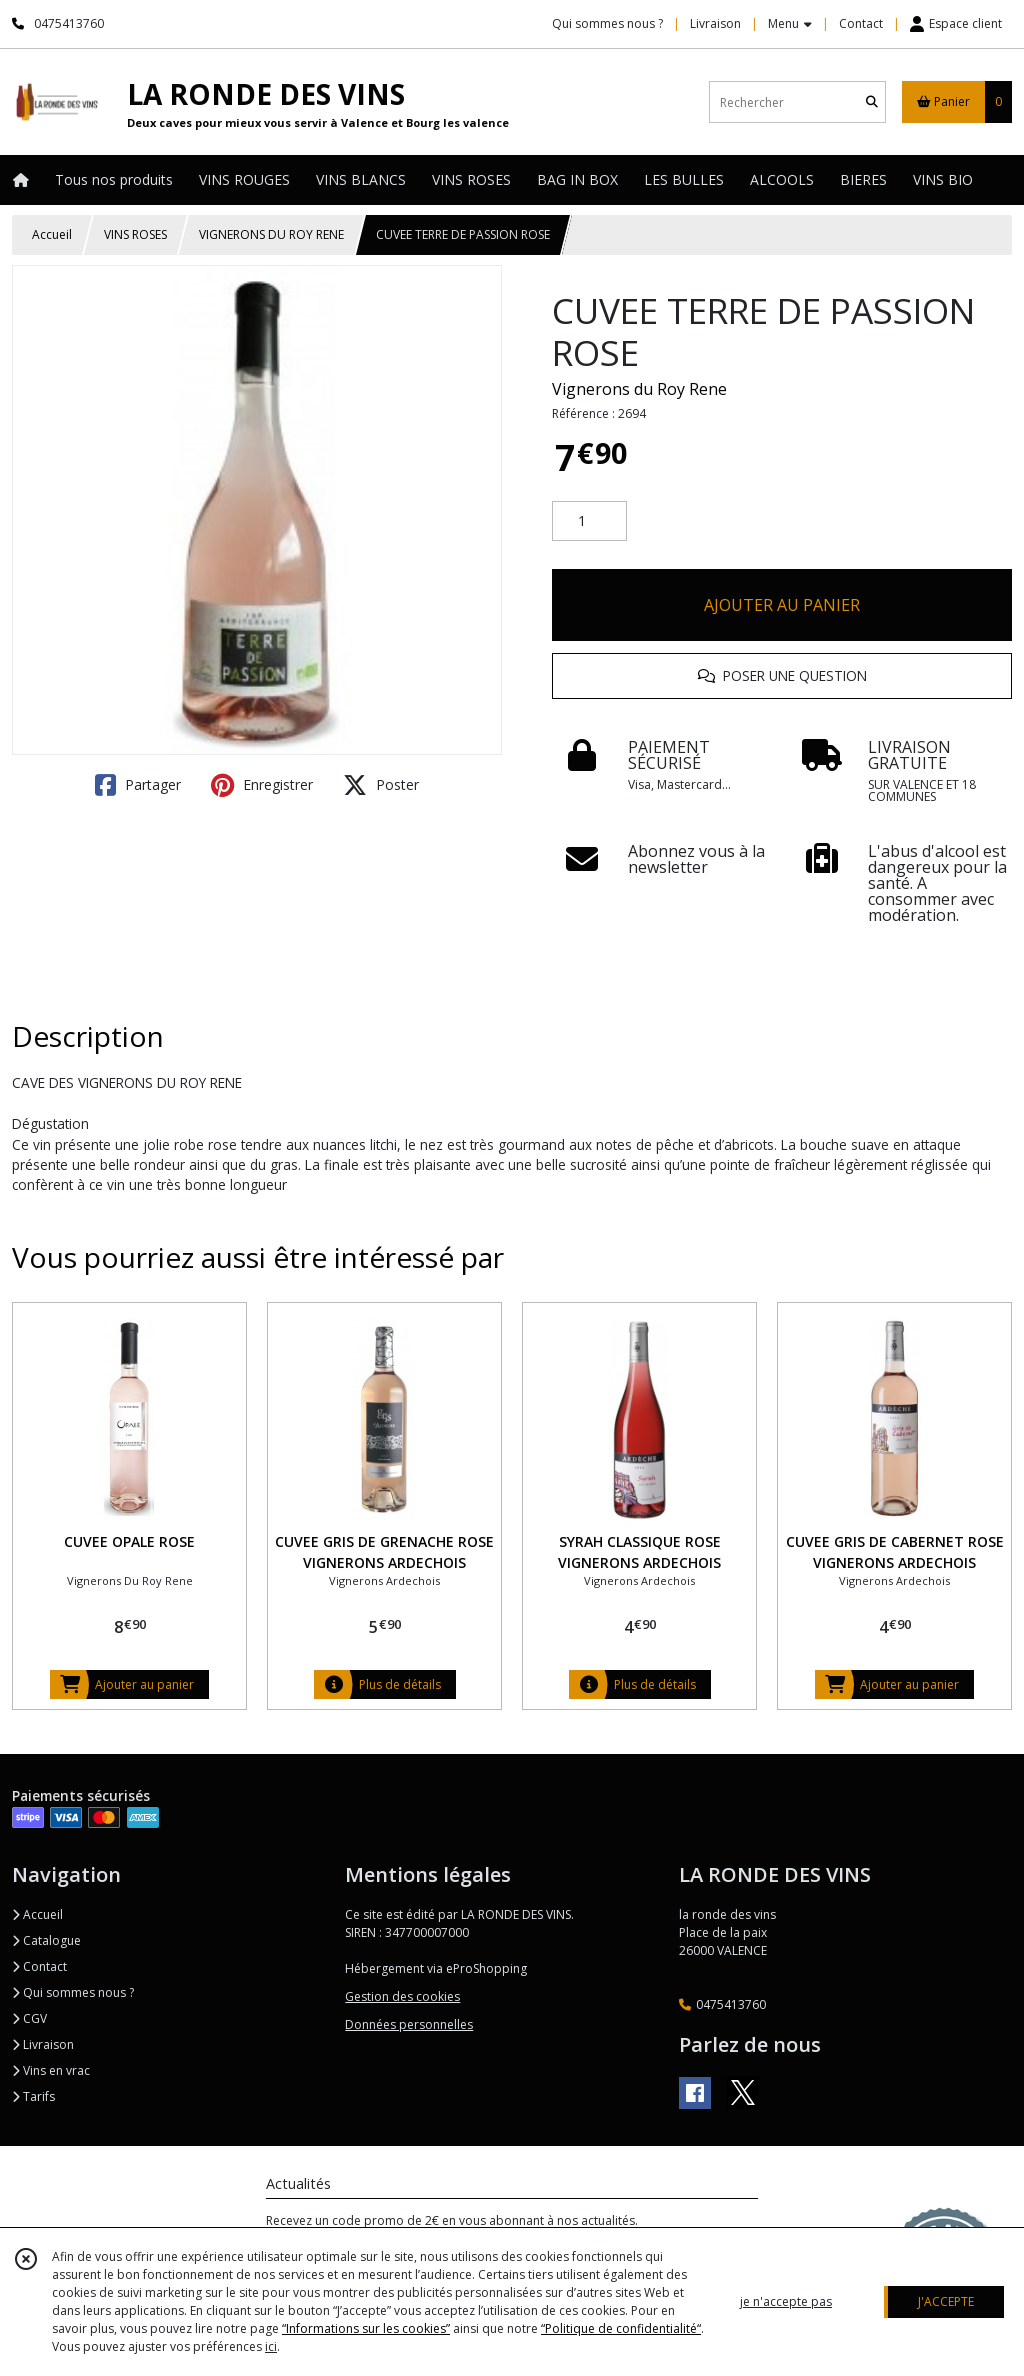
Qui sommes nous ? (73, 1992)
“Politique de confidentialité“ (621, 2328)
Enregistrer (262, 785)
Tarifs (33, 2096)
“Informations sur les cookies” (366, 2328)
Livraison (43, 2044)
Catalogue (46, 1940)
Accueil (52, 234)
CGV (29, 2018)
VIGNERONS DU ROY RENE (271, 234)
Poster (381, 785)
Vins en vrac (51, 2070)
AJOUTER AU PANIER (782, 605)
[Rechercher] (872, 102)
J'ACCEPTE (946, 2301)
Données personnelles (409, 2024)
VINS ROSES (135, 234)
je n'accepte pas (786, 2301)
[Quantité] (589, 521)
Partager (138, 785)
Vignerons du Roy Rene (639, 389)
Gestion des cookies (402, 1996)
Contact (861, 23)
